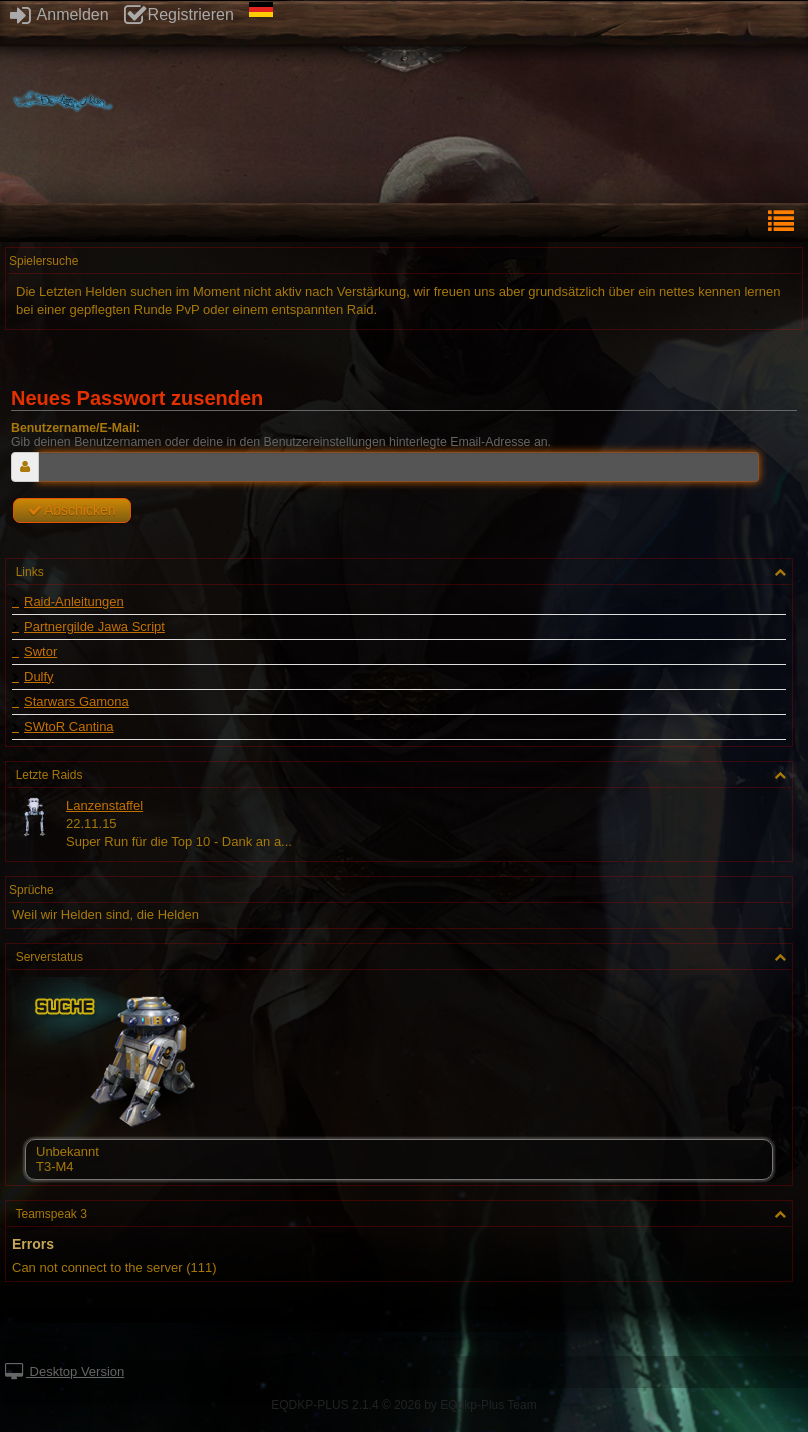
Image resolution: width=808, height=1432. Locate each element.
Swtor (40, 652)
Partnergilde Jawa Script (94, 627)
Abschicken (72, 510)
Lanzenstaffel (104, 805)
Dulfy (39, 677)
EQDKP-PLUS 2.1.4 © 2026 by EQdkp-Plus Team (403, 1405)
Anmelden (59, 14)
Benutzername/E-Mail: (75, 428)
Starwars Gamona (76, 702)
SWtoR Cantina (69, 727)
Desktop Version (64, 1371)
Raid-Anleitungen (74, 602)
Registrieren (179, 14)
